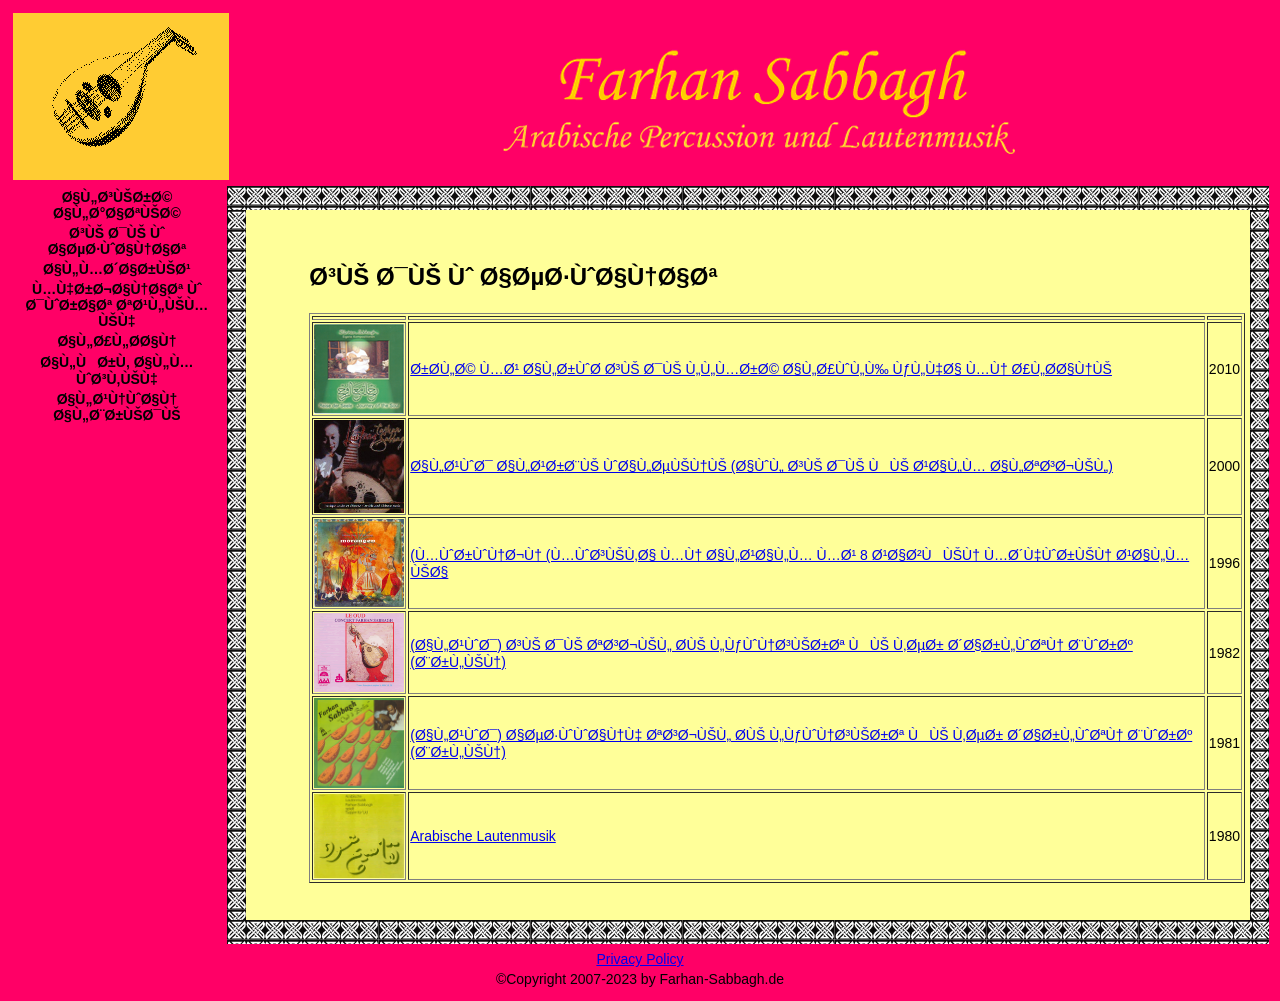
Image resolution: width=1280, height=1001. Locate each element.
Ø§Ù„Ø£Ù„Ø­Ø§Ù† (116, 341)
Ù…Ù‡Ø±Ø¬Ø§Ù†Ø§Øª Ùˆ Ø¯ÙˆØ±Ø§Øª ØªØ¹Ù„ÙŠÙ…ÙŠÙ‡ (116, 305)
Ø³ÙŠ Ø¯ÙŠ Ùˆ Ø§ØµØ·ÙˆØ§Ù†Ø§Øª (117, 241)
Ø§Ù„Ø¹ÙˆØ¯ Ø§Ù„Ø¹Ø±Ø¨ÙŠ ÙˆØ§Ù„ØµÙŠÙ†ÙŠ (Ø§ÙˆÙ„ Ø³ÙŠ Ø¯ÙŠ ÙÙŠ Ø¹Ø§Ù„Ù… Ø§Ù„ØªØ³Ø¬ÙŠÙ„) (761, 466)
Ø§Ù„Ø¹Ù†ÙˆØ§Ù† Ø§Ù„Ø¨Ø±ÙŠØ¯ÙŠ (116, 407)
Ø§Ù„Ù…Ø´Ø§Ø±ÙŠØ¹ (117, 269)
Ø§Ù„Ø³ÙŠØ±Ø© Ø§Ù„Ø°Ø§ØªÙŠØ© (117, 205)
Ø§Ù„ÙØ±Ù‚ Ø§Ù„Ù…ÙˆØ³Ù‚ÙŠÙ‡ (116, 370)
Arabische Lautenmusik (483, 836)
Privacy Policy (639, 959)
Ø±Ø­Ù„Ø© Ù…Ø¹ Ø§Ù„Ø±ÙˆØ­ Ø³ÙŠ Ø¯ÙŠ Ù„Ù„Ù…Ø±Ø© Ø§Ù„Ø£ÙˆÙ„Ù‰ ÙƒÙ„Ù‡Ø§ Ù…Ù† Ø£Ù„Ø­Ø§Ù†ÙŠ (761, 369)
